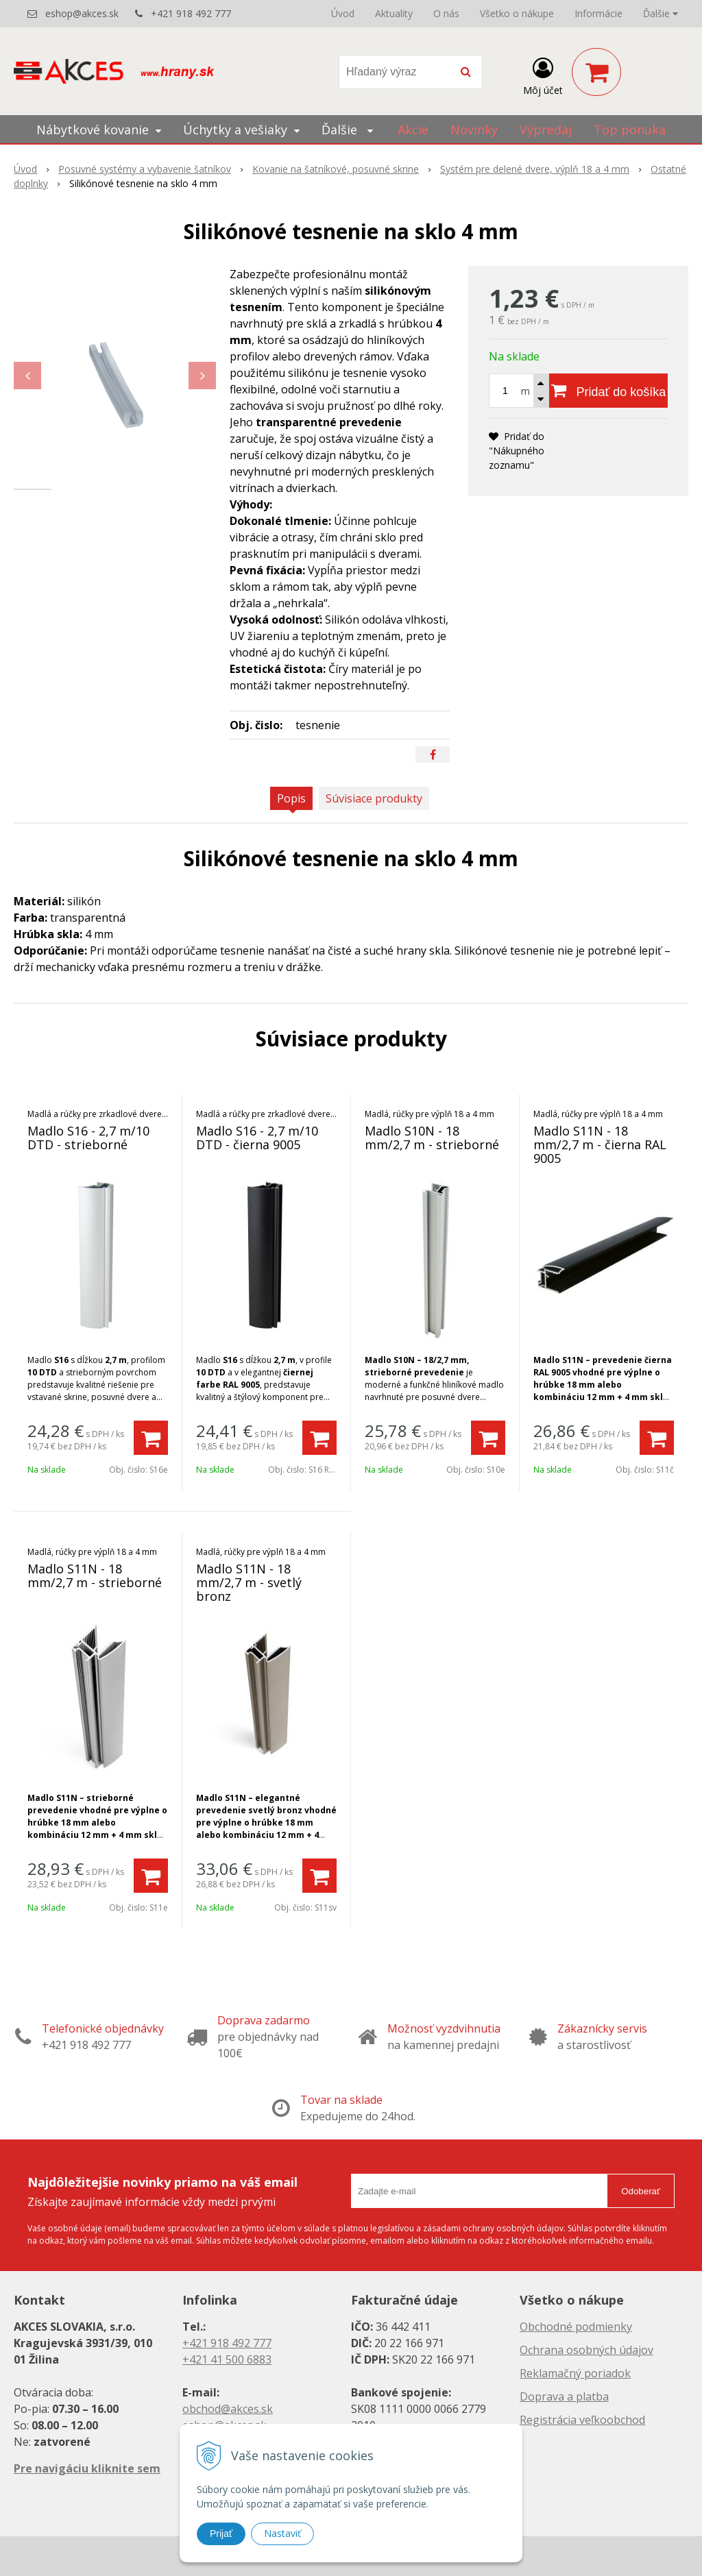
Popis (291, 798)
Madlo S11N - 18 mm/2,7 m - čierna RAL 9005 (599, 1144)
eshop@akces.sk (82, 13)
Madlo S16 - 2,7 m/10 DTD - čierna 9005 (257, 1138)
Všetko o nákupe (517, 13)
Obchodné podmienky (576, 2326)
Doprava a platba (564, 2396)
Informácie (598, 13)
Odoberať (640, 2191)
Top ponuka (630, 129)
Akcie (413, 129)
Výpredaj (546, 129)
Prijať (221, 2533)
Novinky (474, 129)
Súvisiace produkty (374, 798)
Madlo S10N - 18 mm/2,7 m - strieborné (432, 1138)
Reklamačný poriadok (575, 2373)
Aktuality (394, 13)
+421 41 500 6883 (226, 2359)
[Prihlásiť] (543, 74)
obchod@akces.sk (227, 2408)
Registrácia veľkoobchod (582, 2419)
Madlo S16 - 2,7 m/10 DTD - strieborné (88, 1138)
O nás (446, 13)
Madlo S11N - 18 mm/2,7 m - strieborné (94, 1575)
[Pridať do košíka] (608, 390)
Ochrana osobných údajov (586, 2349)
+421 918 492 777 (191, 13)
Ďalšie (660, 13)
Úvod (342, 13)
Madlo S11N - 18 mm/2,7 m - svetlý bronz (249, 1582)
